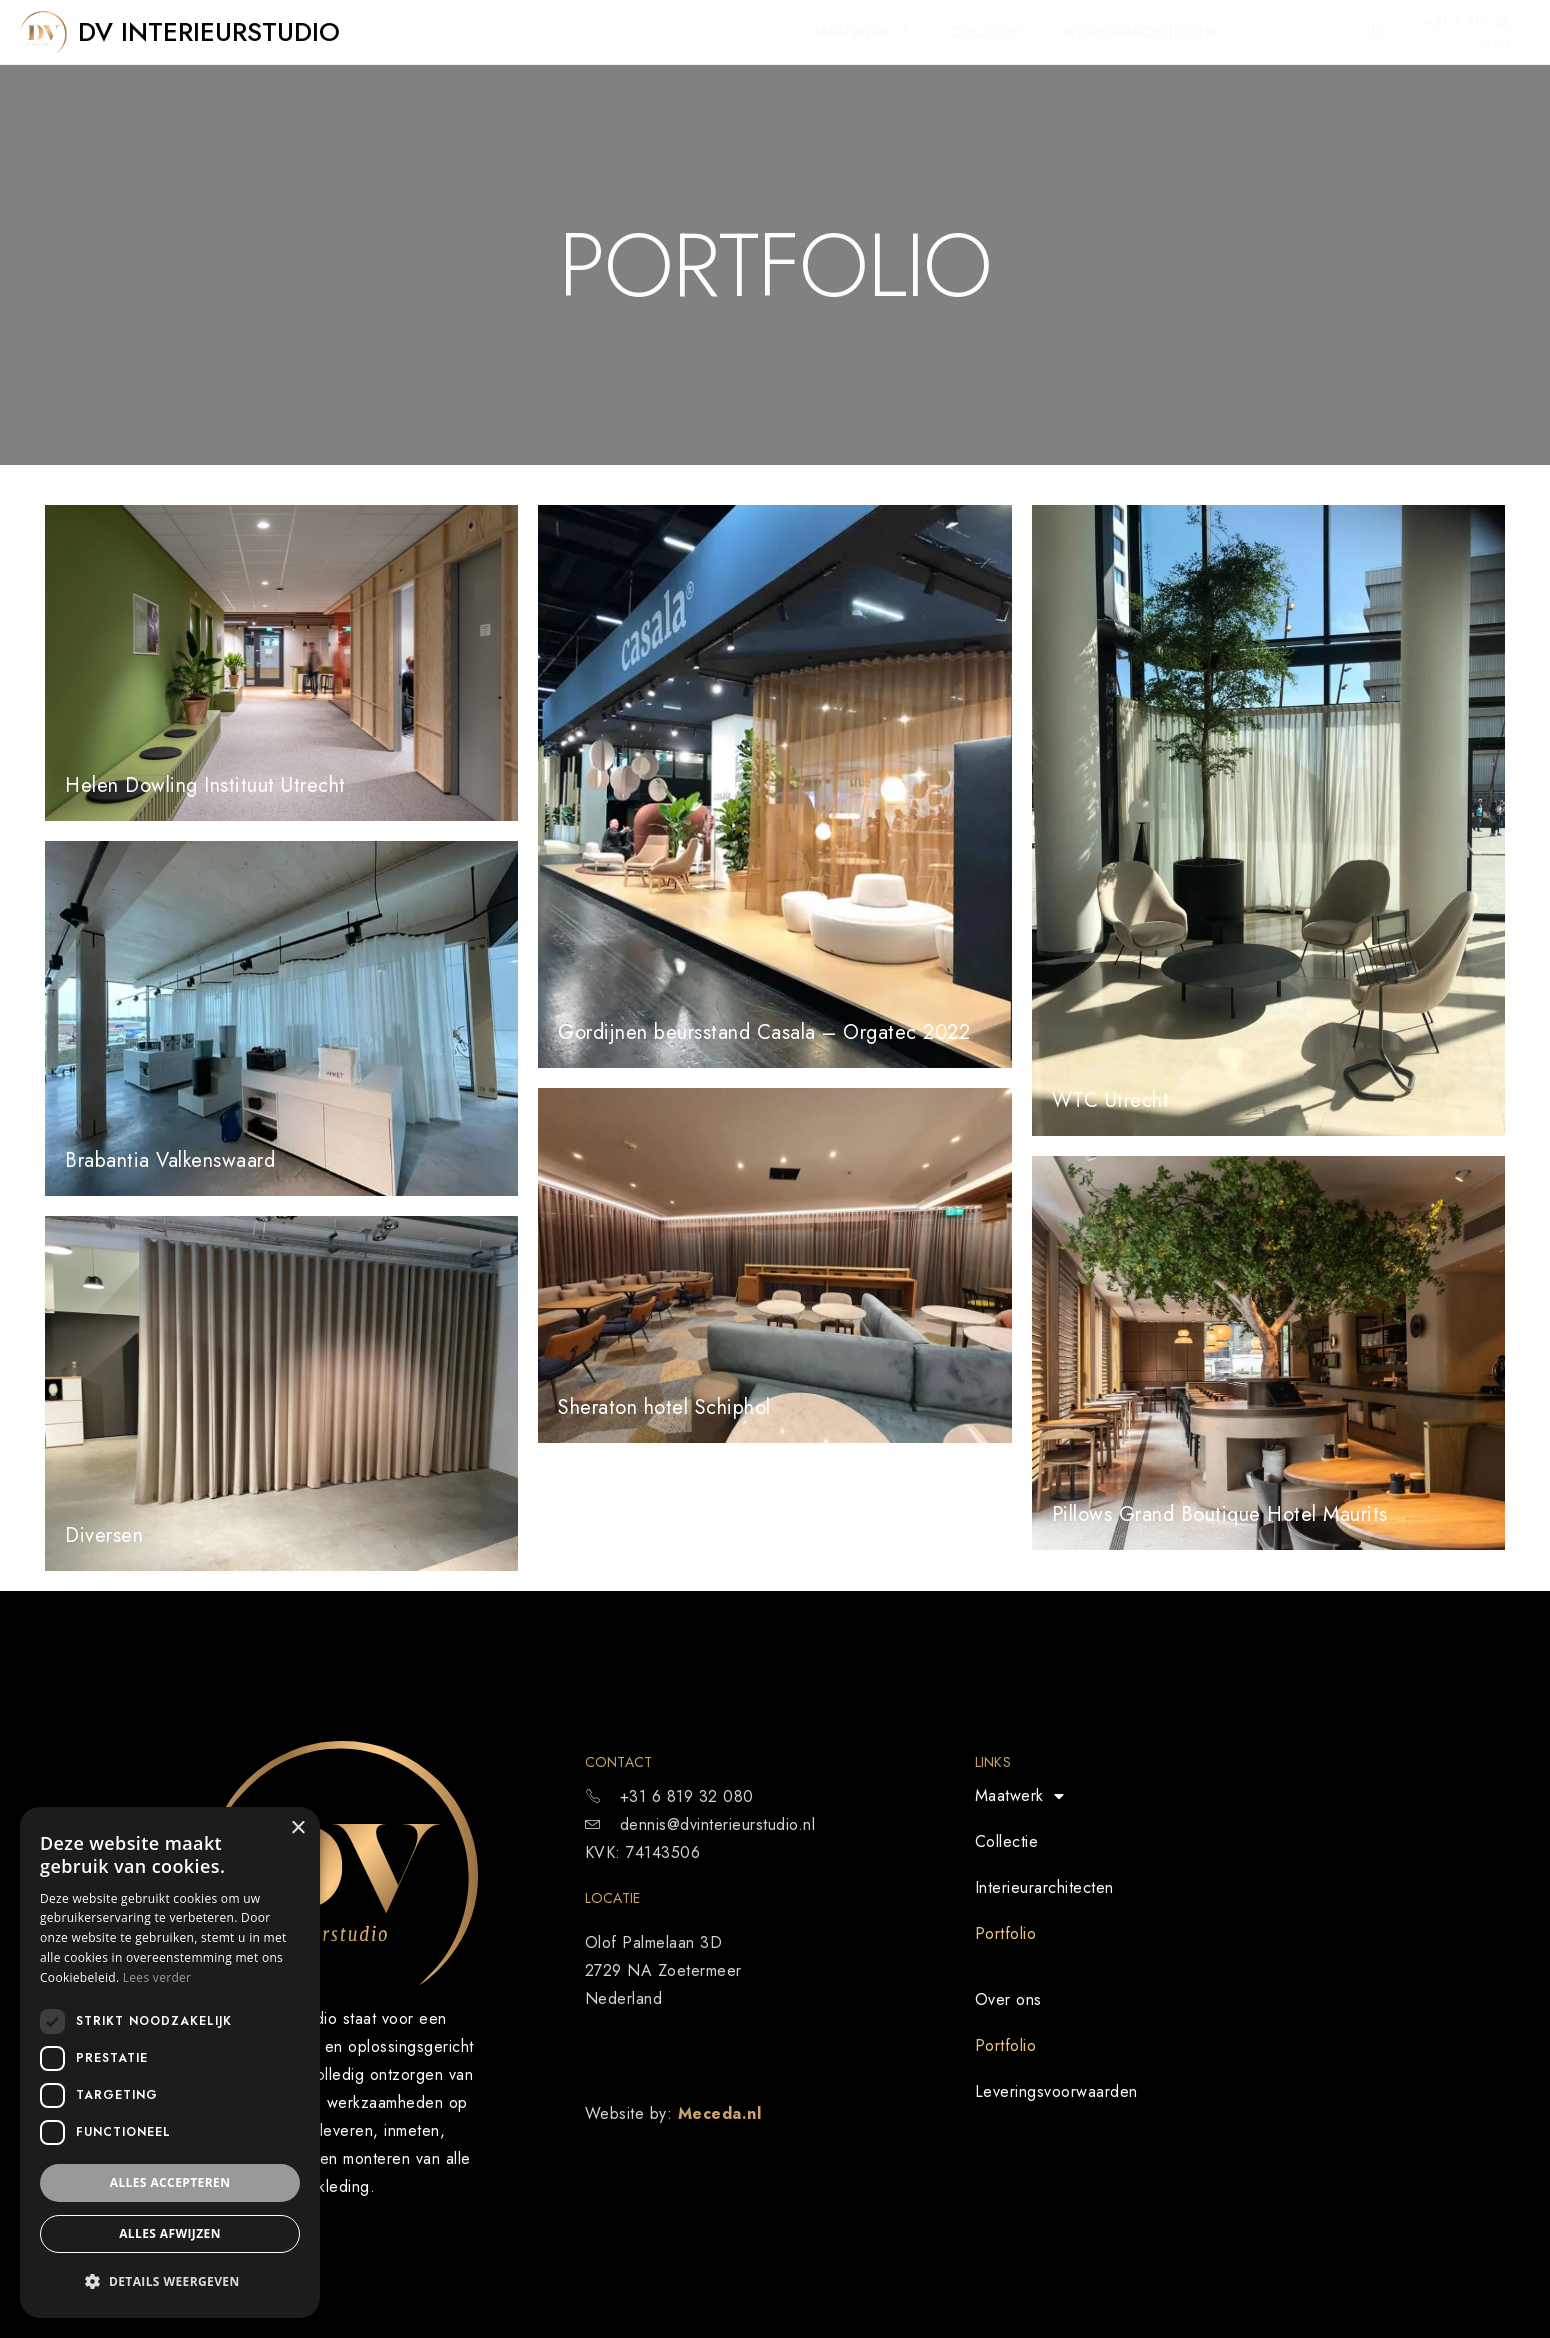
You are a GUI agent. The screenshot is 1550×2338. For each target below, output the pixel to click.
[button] (170, 2282)
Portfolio (1295, 32)
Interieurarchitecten (1139, 32)
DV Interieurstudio (209, 32)
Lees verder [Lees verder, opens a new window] (157, 1977)
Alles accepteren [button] (170, 2182)
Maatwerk (862, 31)
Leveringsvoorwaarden (1056, 2091)
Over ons (1008, 1999)
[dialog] (170, 2062)
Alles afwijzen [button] (170, 2233)
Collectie (985, 32)
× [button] (297, 1828)
